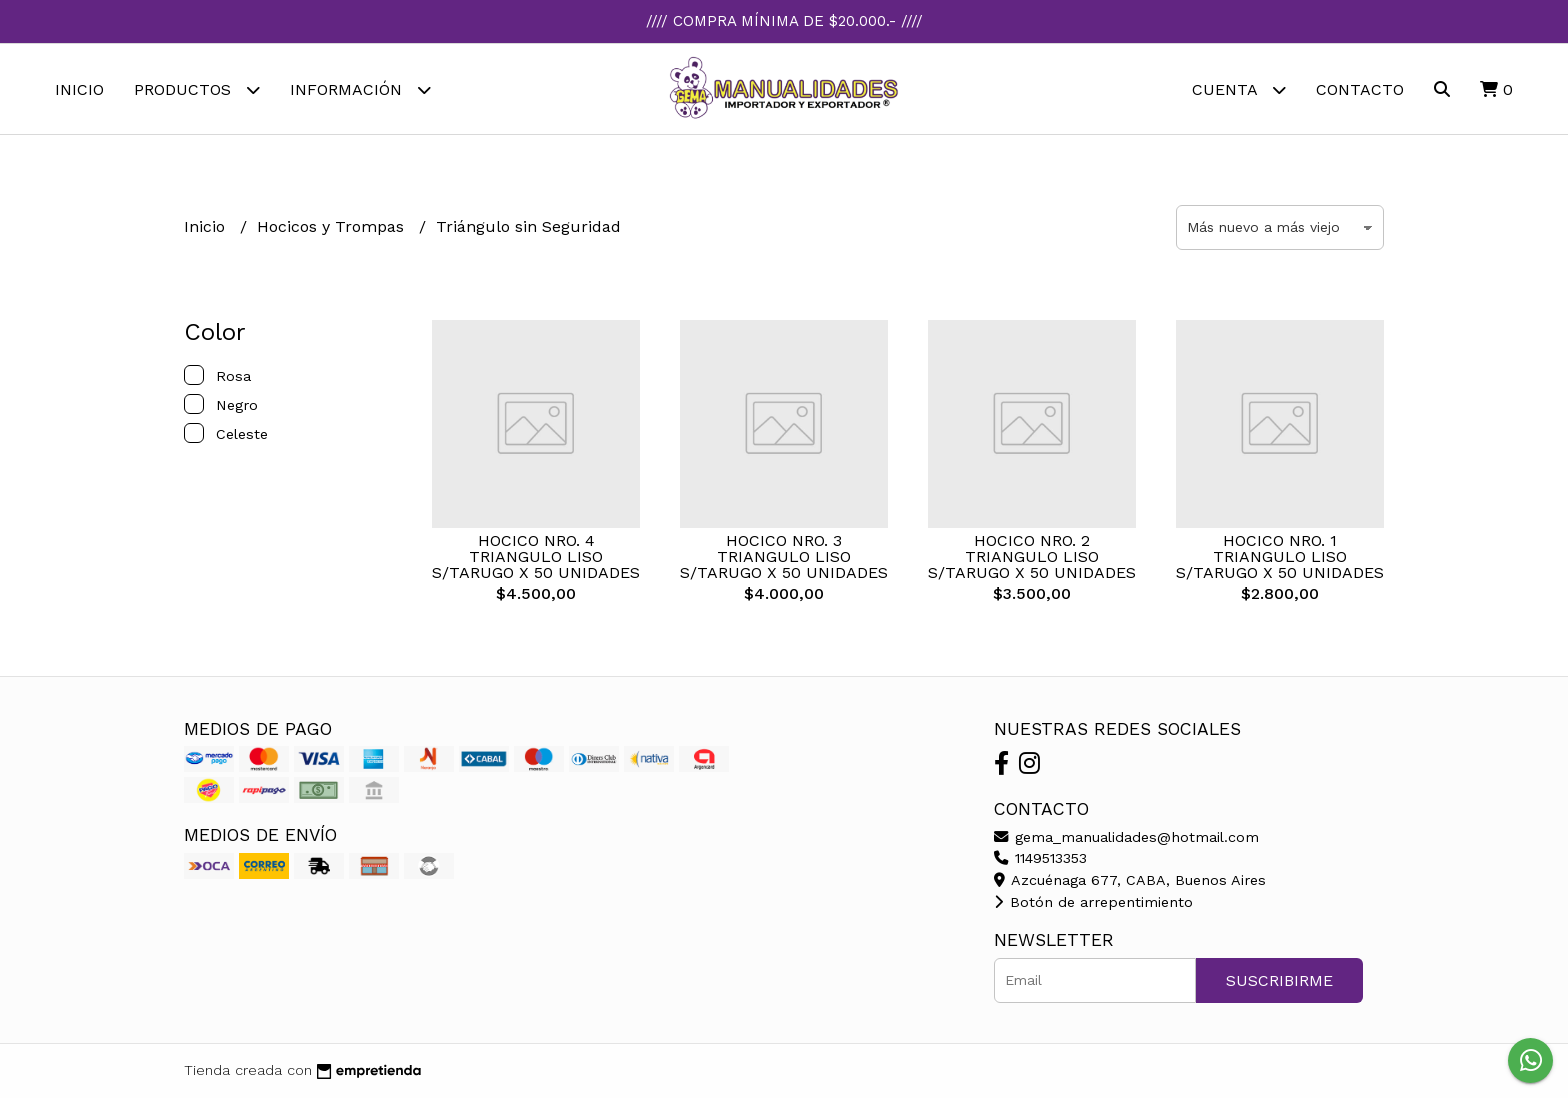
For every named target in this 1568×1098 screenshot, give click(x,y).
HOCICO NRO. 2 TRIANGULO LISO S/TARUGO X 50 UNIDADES (1032, 556)
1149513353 (1040, 858)
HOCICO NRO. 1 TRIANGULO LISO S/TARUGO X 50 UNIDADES (1280, 556)
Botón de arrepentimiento (1093, 902)
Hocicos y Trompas (333, 226)
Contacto (1360, 89)
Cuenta (1239, 89)
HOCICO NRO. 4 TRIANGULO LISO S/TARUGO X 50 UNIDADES (536, 556)
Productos (197, 89)
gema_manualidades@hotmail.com (1126, 837)
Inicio (79, 89)
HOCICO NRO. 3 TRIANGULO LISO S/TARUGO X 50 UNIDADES (784, 556)
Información (360, 89)
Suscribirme (1279, 980)
